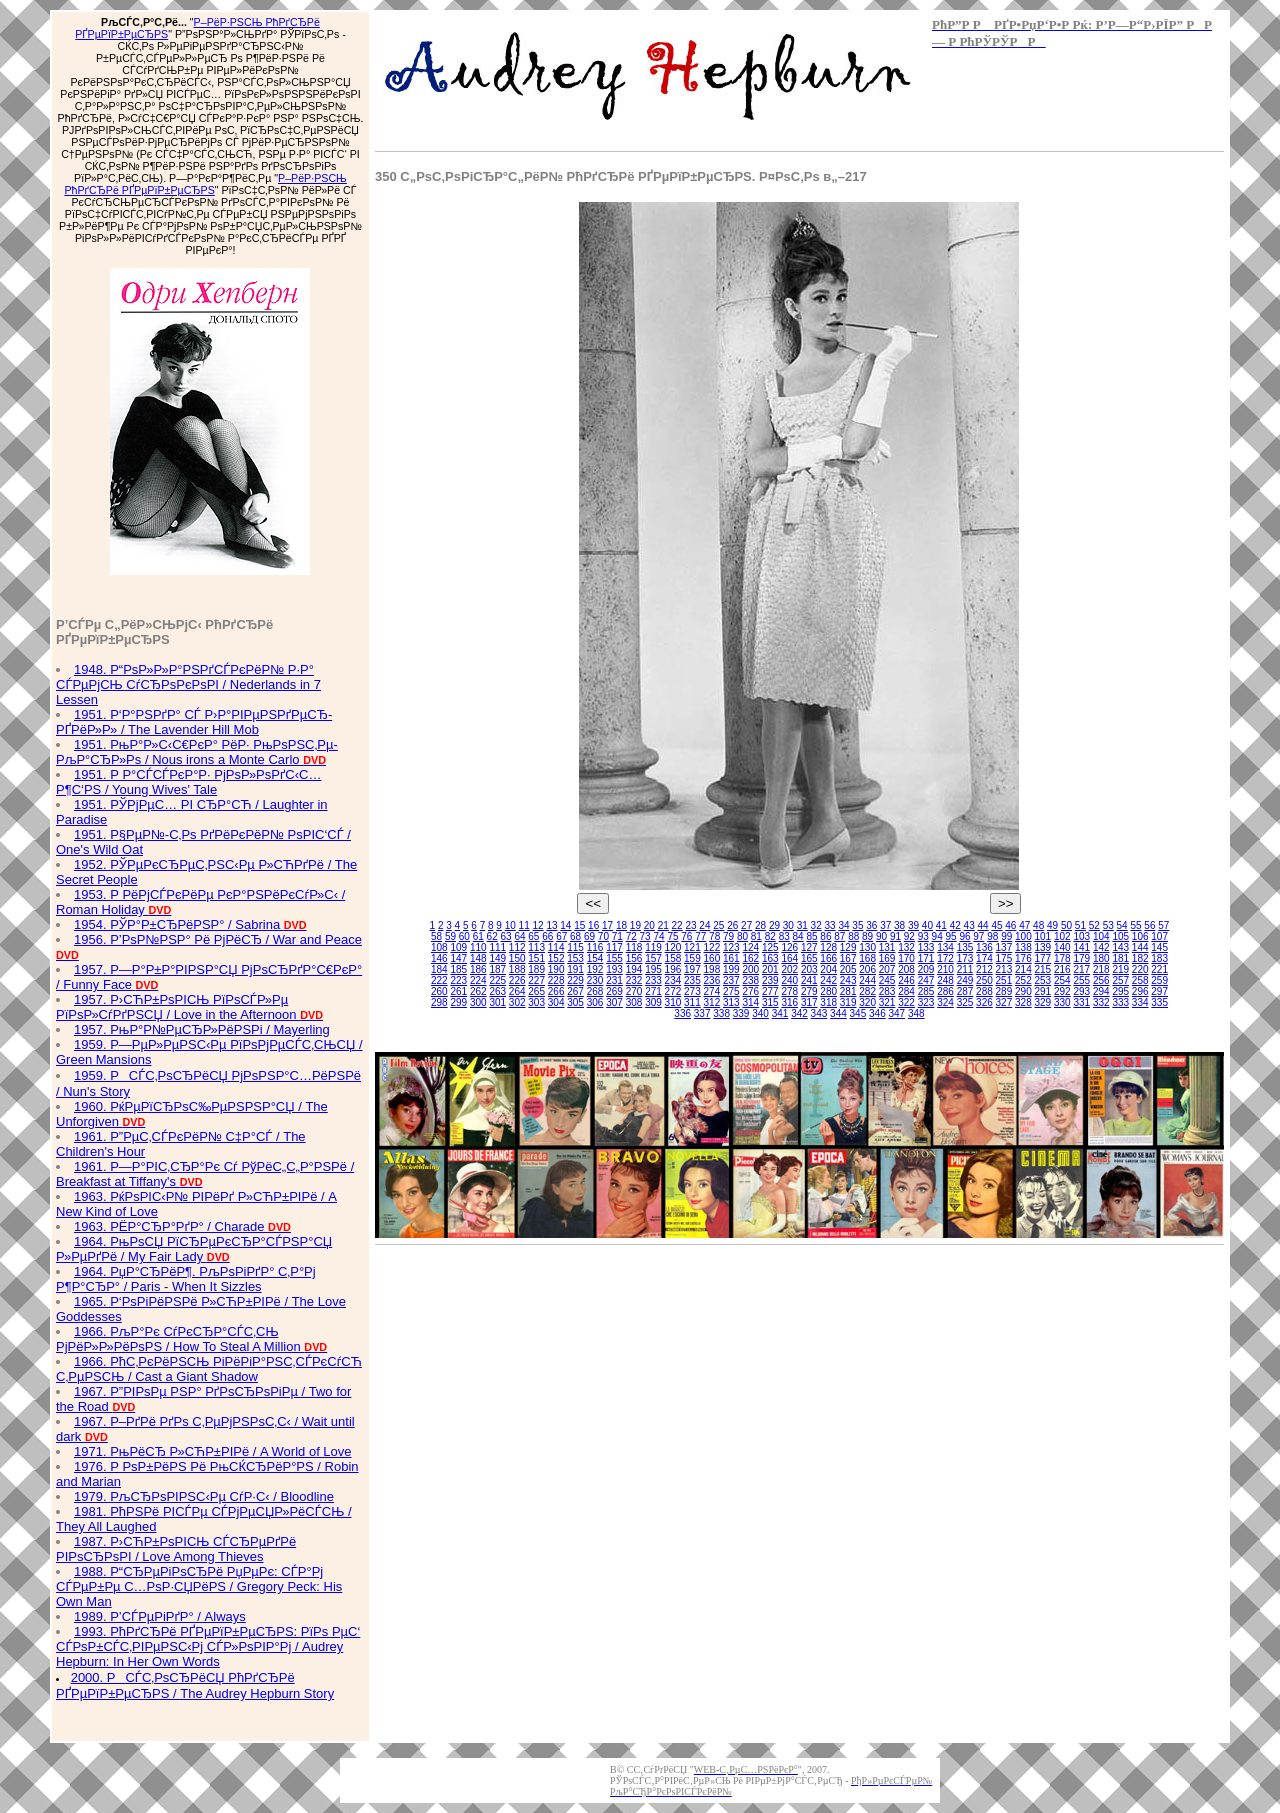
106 (1140, 936)
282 (867, 991)
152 (556, 958)
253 (1043, 980)
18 (621, 925)
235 (692, 980)
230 (595, 980)
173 (965, 958)
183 (1159, 958)
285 (926, 991)
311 (692, 1002)
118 (634, 947)
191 (575, 969)
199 (731, 969)
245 (887, 980)
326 (984, 1002)
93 (923, 936)
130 (867, 947)
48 (1038, 925)
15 (579, 925)
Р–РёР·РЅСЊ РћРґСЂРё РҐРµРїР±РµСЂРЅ (205, 184)
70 (603, 936)
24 (704, 925)
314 (750, 1002)
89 (867, 936)
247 (926, 980)
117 (614, 947)
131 (887, 947)
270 (634, 991)
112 (517, 947)
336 (682, 1013)
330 (1062, 1002)
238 (750, 980)
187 (497, 969)
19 (635, 925)
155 (614, 958)
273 (692, 991)
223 (458, 980)
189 (536, 969)
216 (1062, 969)
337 (702, 1013)
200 (750, 969)
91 (895, 936)
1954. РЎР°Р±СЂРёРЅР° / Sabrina (190, 924)
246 (906, 980)
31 (802, 925)
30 (788, 925)
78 (714, 936)
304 (556, 1002)
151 (536, 958)
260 (439, 991)
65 (533, 936)
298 (439, 1002)
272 (673, 991)
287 (965, 991)
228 (556, 980)
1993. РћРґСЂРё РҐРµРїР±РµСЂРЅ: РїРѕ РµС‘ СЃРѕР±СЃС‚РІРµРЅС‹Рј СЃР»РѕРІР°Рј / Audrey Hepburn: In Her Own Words (208, 1646)
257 (1120, 980)
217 (1081, 969)
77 (700, 936)
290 (1023, 991)
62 (492, 936)
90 (881, 936)
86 (825, 936)
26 (732, 925)
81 (756, 936)
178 (1062, 958)
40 (927, 925)
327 (1004, 1002)
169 (887, 958)
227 (536, 980)
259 (1159, 980)
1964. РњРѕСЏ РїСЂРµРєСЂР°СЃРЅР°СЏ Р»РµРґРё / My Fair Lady (194, 1249)
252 (1023, 980)
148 (478, 958)
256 (1101, 980)
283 (887, 991)
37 (885, 925)
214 (1023, 969)
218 (1101, 969)
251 (1004, 980)
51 (1080, 925)
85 (811, 936)
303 (536, 1002)
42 (955, 925)
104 (1101, 936)
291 (1043, 991)
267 (575, 991)
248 (945, 980)
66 (547, 936)
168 (867, 958)
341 (780, 1013)
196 (673, 969)
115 (575, 947)
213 (1004, 969)
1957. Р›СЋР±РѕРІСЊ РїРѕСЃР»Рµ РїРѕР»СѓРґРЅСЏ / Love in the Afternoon (189, 1007)
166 (828, 958)
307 (614, 1002)
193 (614, 969)
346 (877, 1013)
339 (741, 1013)
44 (982, 925)
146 (439, 958)
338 (721, 1013)
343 (819, 1013)
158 (673, 958)
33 (830, 925)
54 (1122, 925)
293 (1081, 991)
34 (843, 925)
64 (519, 936)
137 (1004, 947)
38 (899, 925)
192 (595, 969)
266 (556, 991)
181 (1120, 958)
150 (517, 958)
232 (634, 980)
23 (690, 925)
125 (770, 947)
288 (984, 991)
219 (1120, 969)
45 (996, 925)
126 (789, 947)
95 (951, 936)
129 (848, 947)
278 (789, 991)
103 (1081, 936)
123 (731, 947)
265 (536, 991)
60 (464, 936)
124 (750, 947)
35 (857, 925)
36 (871, 925)
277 (770, 991)
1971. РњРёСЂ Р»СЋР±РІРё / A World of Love (213, 1451)
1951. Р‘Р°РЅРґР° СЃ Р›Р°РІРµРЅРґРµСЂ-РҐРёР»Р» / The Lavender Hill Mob (194, 722)
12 (537, 925)
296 (1140, 991)
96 (964, 936)
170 (906, 958)
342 (799, 1013)
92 (909, 936)
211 (965, 969)
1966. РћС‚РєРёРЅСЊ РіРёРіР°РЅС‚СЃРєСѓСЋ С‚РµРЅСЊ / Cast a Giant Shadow (209, 1369)
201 (770, 969)
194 (634, 969)
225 (497, 980)
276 (750, 991)
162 (750, 958)
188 (517, 969)
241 (809, 980)
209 (926, 969)
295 (1120, 991)
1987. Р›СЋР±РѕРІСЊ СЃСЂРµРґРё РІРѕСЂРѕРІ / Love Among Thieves (176, 1549)
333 (1120, 1002)
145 (1159, 947)
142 (1101, 947)
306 (595, 1002)
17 (607, 925)
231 (614, 980)
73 (645, 936)
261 (458, 991)
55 (1135, 925)
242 (828, 980)
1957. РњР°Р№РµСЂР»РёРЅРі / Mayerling (202, 1029)
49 (1052, 925)
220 (1140, 969)
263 (497, 991)
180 (1101, 958)
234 (673, 980)
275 (731, 991)
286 (945, 991)
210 (945, 969)
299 (458, 1002)
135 (965, 947)
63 (506, 936)
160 (712, 958)
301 (497, 1002)
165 (809, 958)
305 (575, 1002)
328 (1023, 1002)
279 (809, 991)
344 (838, 1013)
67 (561, 936)
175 (1004, 958)
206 (867, 969)
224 (478, 980)
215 (1043, 969)
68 (575, 936)
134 (945, 947)
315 (770, 1002)
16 (593, 925)
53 (1108, 925)
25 (718, 925)
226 (517, 980)
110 (478, 947)
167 (848, 958)
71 (617, 936)
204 (828, 969)
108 (439, 947)
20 (649, 925)
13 (551, 925)
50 (1066, 925)
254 (1062, 980)
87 (839, 936)
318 (828, 1002)
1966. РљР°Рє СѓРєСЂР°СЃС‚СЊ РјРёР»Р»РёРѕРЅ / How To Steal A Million (191, 1339)
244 (867, 980)
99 (1006, 936)
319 (848, 1002)
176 (1023, 958)
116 (595, 947)
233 (653, 980)
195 (653, 969)
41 (941, 925)
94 (937, 936)
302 (517, 1002)
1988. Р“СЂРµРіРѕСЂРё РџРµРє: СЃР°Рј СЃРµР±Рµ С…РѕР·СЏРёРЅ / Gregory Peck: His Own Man (199, 1586)
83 (784, 936)
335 (1159, 1002)
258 (1140, 980)
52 (1094, 925)
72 (631, 936)
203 (809, 969)
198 (712, 969)
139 (1043, 947)
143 (1120, 947)
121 (692, 947)
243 (848, 980)
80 (742, 936)
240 (789, 980)
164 (789, 958)
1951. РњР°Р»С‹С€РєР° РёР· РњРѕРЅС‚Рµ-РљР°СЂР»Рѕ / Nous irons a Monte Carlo (197, 752)
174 (984, 958)
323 (926, 1002)
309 (653, 1002)
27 (746, 925)
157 (653, 958)
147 (458, 958)
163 (770, 958)
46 (1010, 925)
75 (672, 936)
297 (1159, 991)
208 (906, 969)
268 (595, 991)
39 (913, 925)
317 (809, 1002)
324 (945, 1002)
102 (1062, 936)
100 (1023, 936)
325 (965, 1002)
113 (536, 947)
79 (728, 936)
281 (848, 991)
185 (458, 969)
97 (978, 936)
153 (575, 958)
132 (906, 947)
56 (1149, 925)
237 (731, 980)
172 (945, 958)
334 (1140, 1002)
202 (789, 969)
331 (1081, 1002)
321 (887, 1002)
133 (926, 947)
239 (770, 980)
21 (663, 925)
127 (809, 947)
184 (439, 969)
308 (634, 1002)
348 (916, 1013)
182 (1140, 958)
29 (774, 925)
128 (828, 947)
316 (789, 1002)
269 (614, 991)
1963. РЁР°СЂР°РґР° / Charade (182, 1226)
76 (686, 936)
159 (692, 958)
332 (1101, 1002)
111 (497, 947)
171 (926, 958)
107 (1159, 936)
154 (595, 958)
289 (1004, 991)
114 (556, 947)
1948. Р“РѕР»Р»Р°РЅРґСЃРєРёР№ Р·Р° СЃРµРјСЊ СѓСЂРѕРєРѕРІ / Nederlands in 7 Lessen (188, 684)
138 (1023, 947)
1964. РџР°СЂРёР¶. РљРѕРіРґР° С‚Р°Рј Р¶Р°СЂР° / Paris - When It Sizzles (186, 1279)
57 (1163, 925)
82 (770, 936)
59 (450, 936)
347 (896, 1013)
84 (798, 936)
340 (760, 1013)
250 (984, 980)
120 (673, 947)
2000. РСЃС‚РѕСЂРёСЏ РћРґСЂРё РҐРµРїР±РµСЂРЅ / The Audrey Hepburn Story (195, 1685)
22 (677, 925)
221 (1159, 969)
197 (692, 969)
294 (1101, 991)
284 (906, 991)
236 (712, 980)
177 (1043, 958)
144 (1140, 947)
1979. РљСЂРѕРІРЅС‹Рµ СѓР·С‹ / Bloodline (204, 1496)
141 (1081, 947)
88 (853, 936)
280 (828, 991)
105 (1120, 936)
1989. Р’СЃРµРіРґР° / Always (160, 1616)
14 (565, 925)
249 (965, 980)
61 (478, 936)
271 (653, 991)
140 (1062, 947)
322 (906, 1002)
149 (497, 958)
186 (478, 969)
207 (887, 969)
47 (1024, 925)
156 (634, 958)
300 (478, 1002)
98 (992, 936)
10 (510, 925)
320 (867, 1002)
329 (1043, 1002)
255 (1081, 980)
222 (439, 980)
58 (436, 936)
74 (658, 936)
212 (984, 969)
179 (1081, 958)
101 (1043, 936)
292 (1062, 991)
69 (589, 936)
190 (556, 969)
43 (969, 925)
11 (524, 925)
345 (858, 1013)
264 (517, 991)
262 (478, 991)
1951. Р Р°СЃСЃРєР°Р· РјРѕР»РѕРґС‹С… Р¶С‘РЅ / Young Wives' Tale (188, 782)
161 (731, 958)
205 (848, 969)
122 (712, 947)
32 (816, 925)
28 (760, 925)
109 (458, 947)
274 (712, 991)
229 (575, 980)
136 (984, 947)
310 (673, 1002)
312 (712, 1002)
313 (731, 1002)
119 (653, 947)
